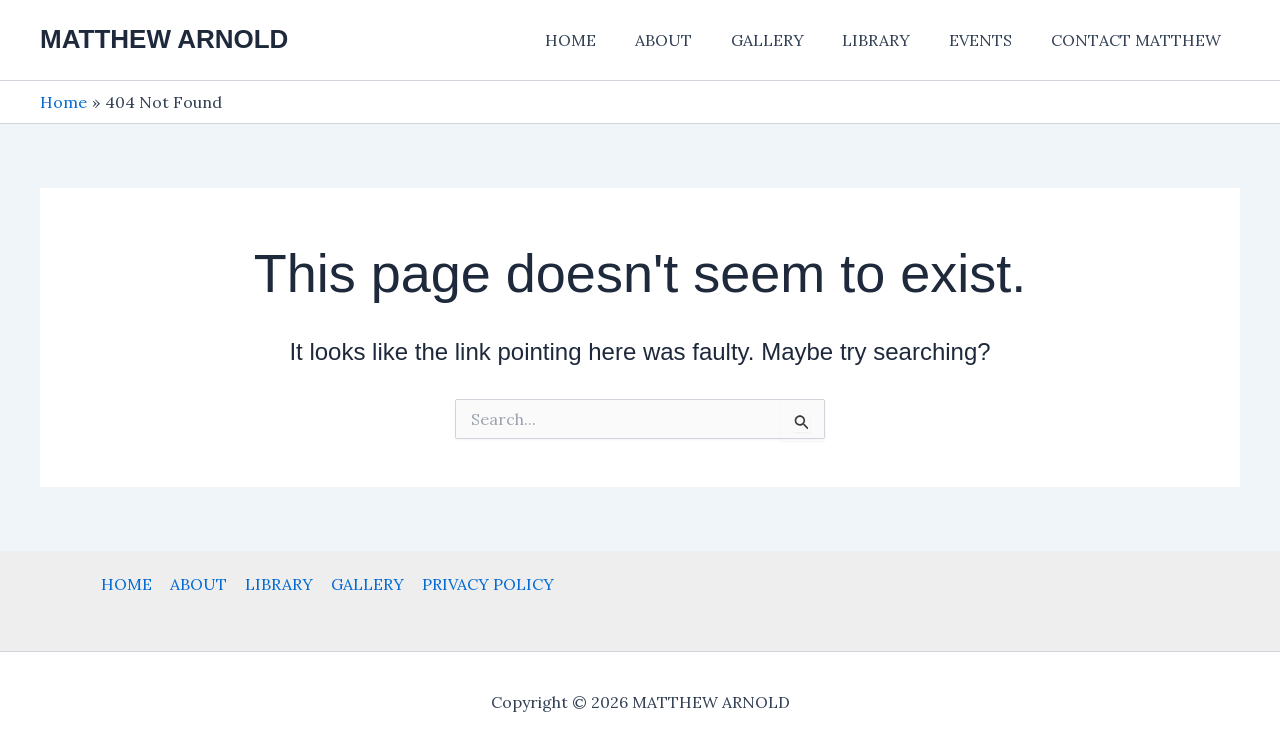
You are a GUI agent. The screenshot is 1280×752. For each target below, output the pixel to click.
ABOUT (693, 40)
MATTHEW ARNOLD (164, 39)
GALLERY (790, 40)
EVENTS (990, 40)
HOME (607, 40)
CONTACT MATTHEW (1139, 40)
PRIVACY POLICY (484, 584)
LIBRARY (893, 40)
